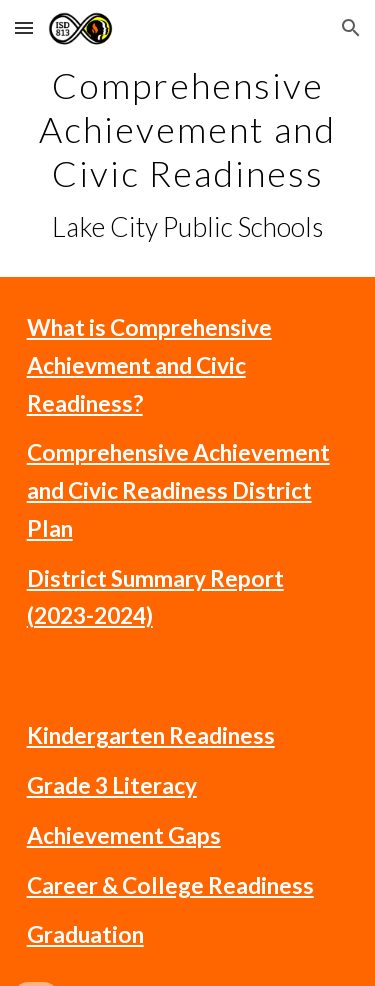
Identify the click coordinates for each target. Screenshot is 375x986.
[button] (24, 27)
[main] (188, 153)
